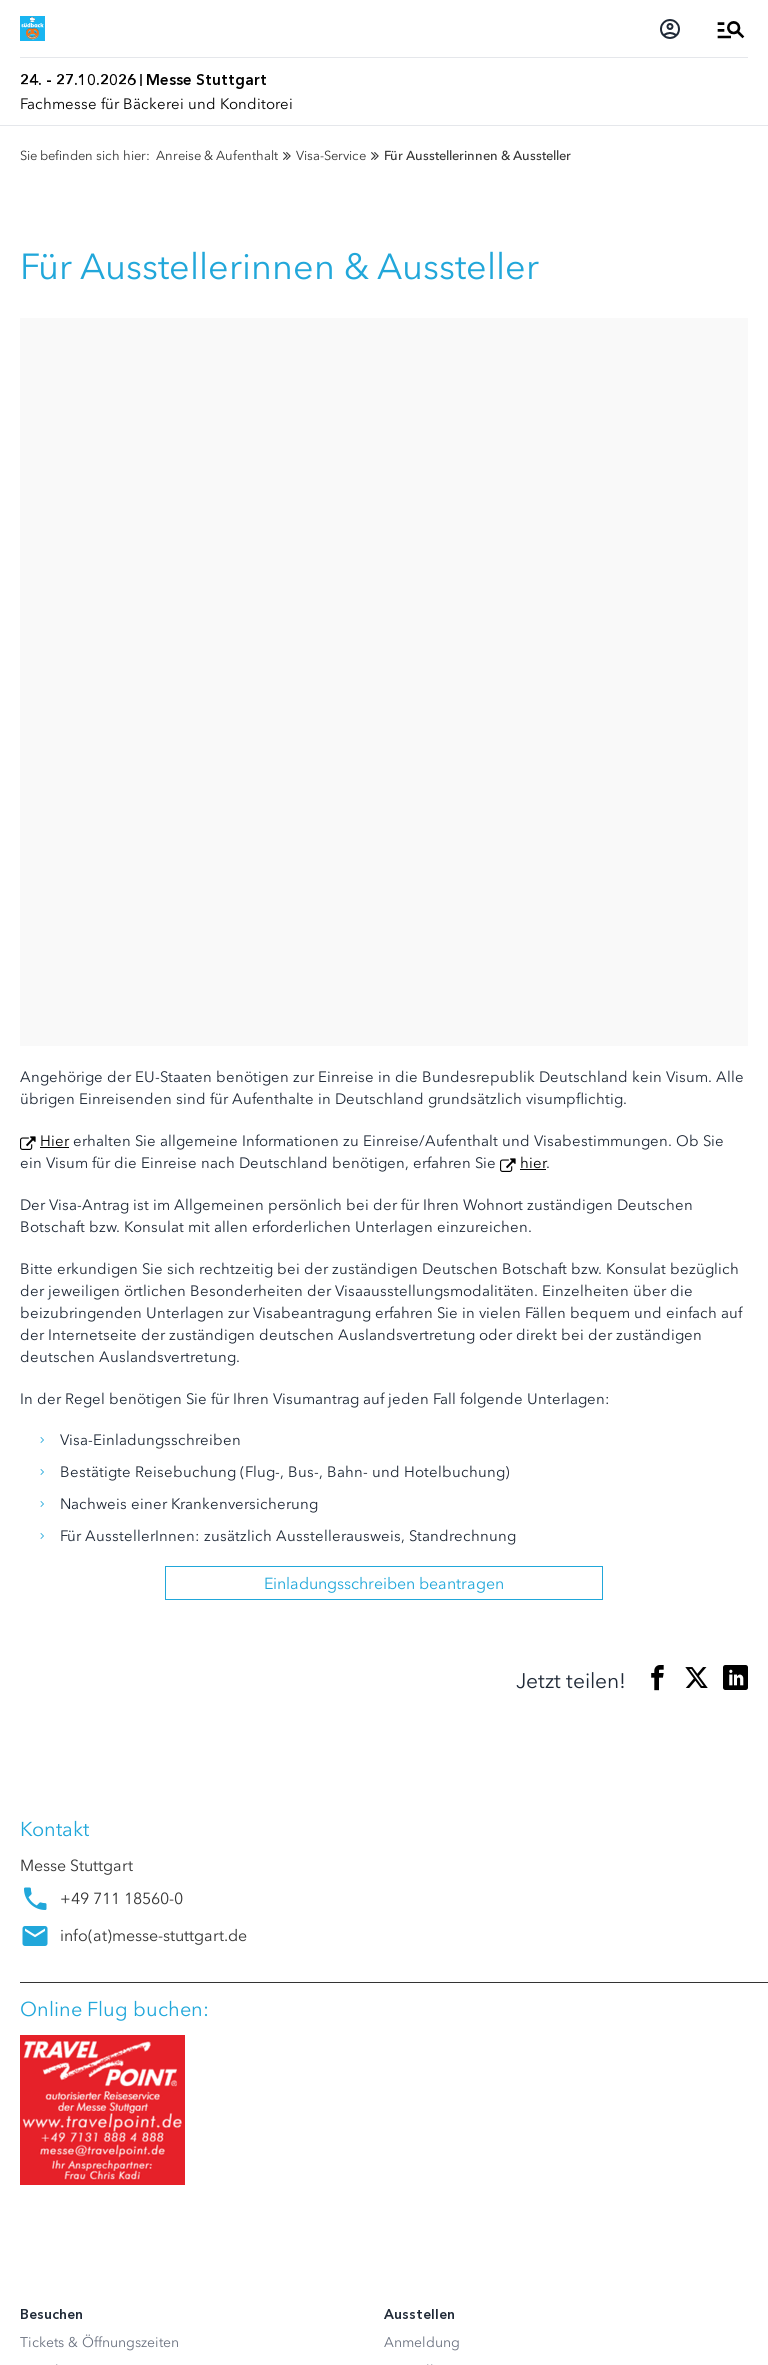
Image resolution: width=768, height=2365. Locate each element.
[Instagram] (34, 2072)
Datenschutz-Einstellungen (104, 2257)
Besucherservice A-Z (85, 1726)
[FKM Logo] (55, 2143)
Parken (41, 1698)
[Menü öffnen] (731, 29)
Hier (54, 413)
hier (533, 435)
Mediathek (53, 1874)
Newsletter (54, 1642)
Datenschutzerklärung (89, 2289)
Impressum (55, 2321)
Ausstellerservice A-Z (451, 1642)
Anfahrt (43, 1670)
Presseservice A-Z (75, 1902)
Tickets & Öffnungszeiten (99, 1614)
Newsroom (55, 1846)
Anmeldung (422, 1614)
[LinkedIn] (74, 2072)
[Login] (670, 29)
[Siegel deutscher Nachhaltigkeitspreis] (157, 2143)
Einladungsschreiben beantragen (384, 855)
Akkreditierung (68, 1818)
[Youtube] (114, 2072)
